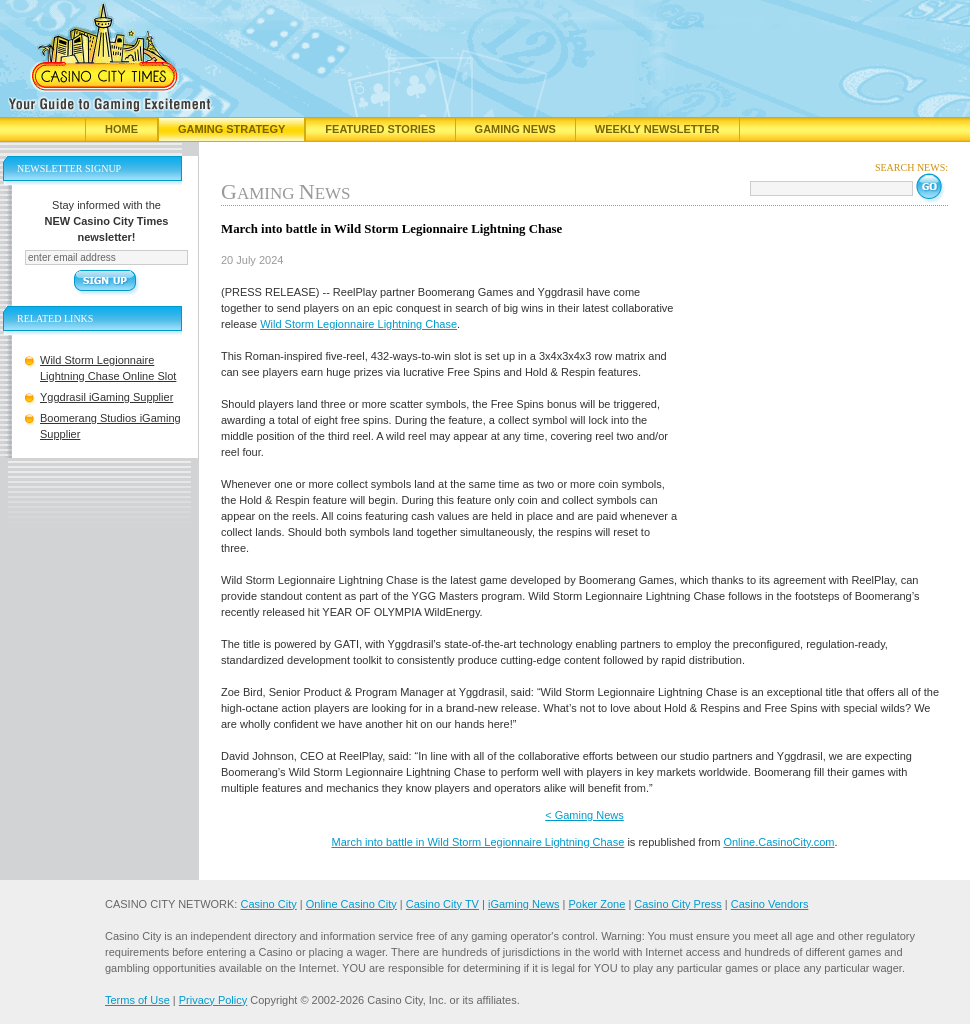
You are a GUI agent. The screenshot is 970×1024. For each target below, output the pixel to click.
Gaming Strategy (231, 129)
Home (121, 129)
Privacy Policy (213, 1000)
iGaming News (524, 904)
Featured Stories (380, 129)
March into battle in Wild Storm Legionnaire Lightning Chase (477, 842)
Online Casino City (351, 904)
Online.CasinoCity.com (778, 842)
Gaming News (515, 129)
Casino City (268, 904)
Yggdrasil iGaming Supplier (106, 397)
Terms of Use (137, 1000)
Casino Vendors (770, 904)
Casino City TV (442, 904)
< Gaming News (584, 815)
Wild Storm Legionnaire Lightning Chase (358, 324)
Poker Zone (596, 904)
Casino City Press (677, 904)
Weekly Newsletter (657, 129)
